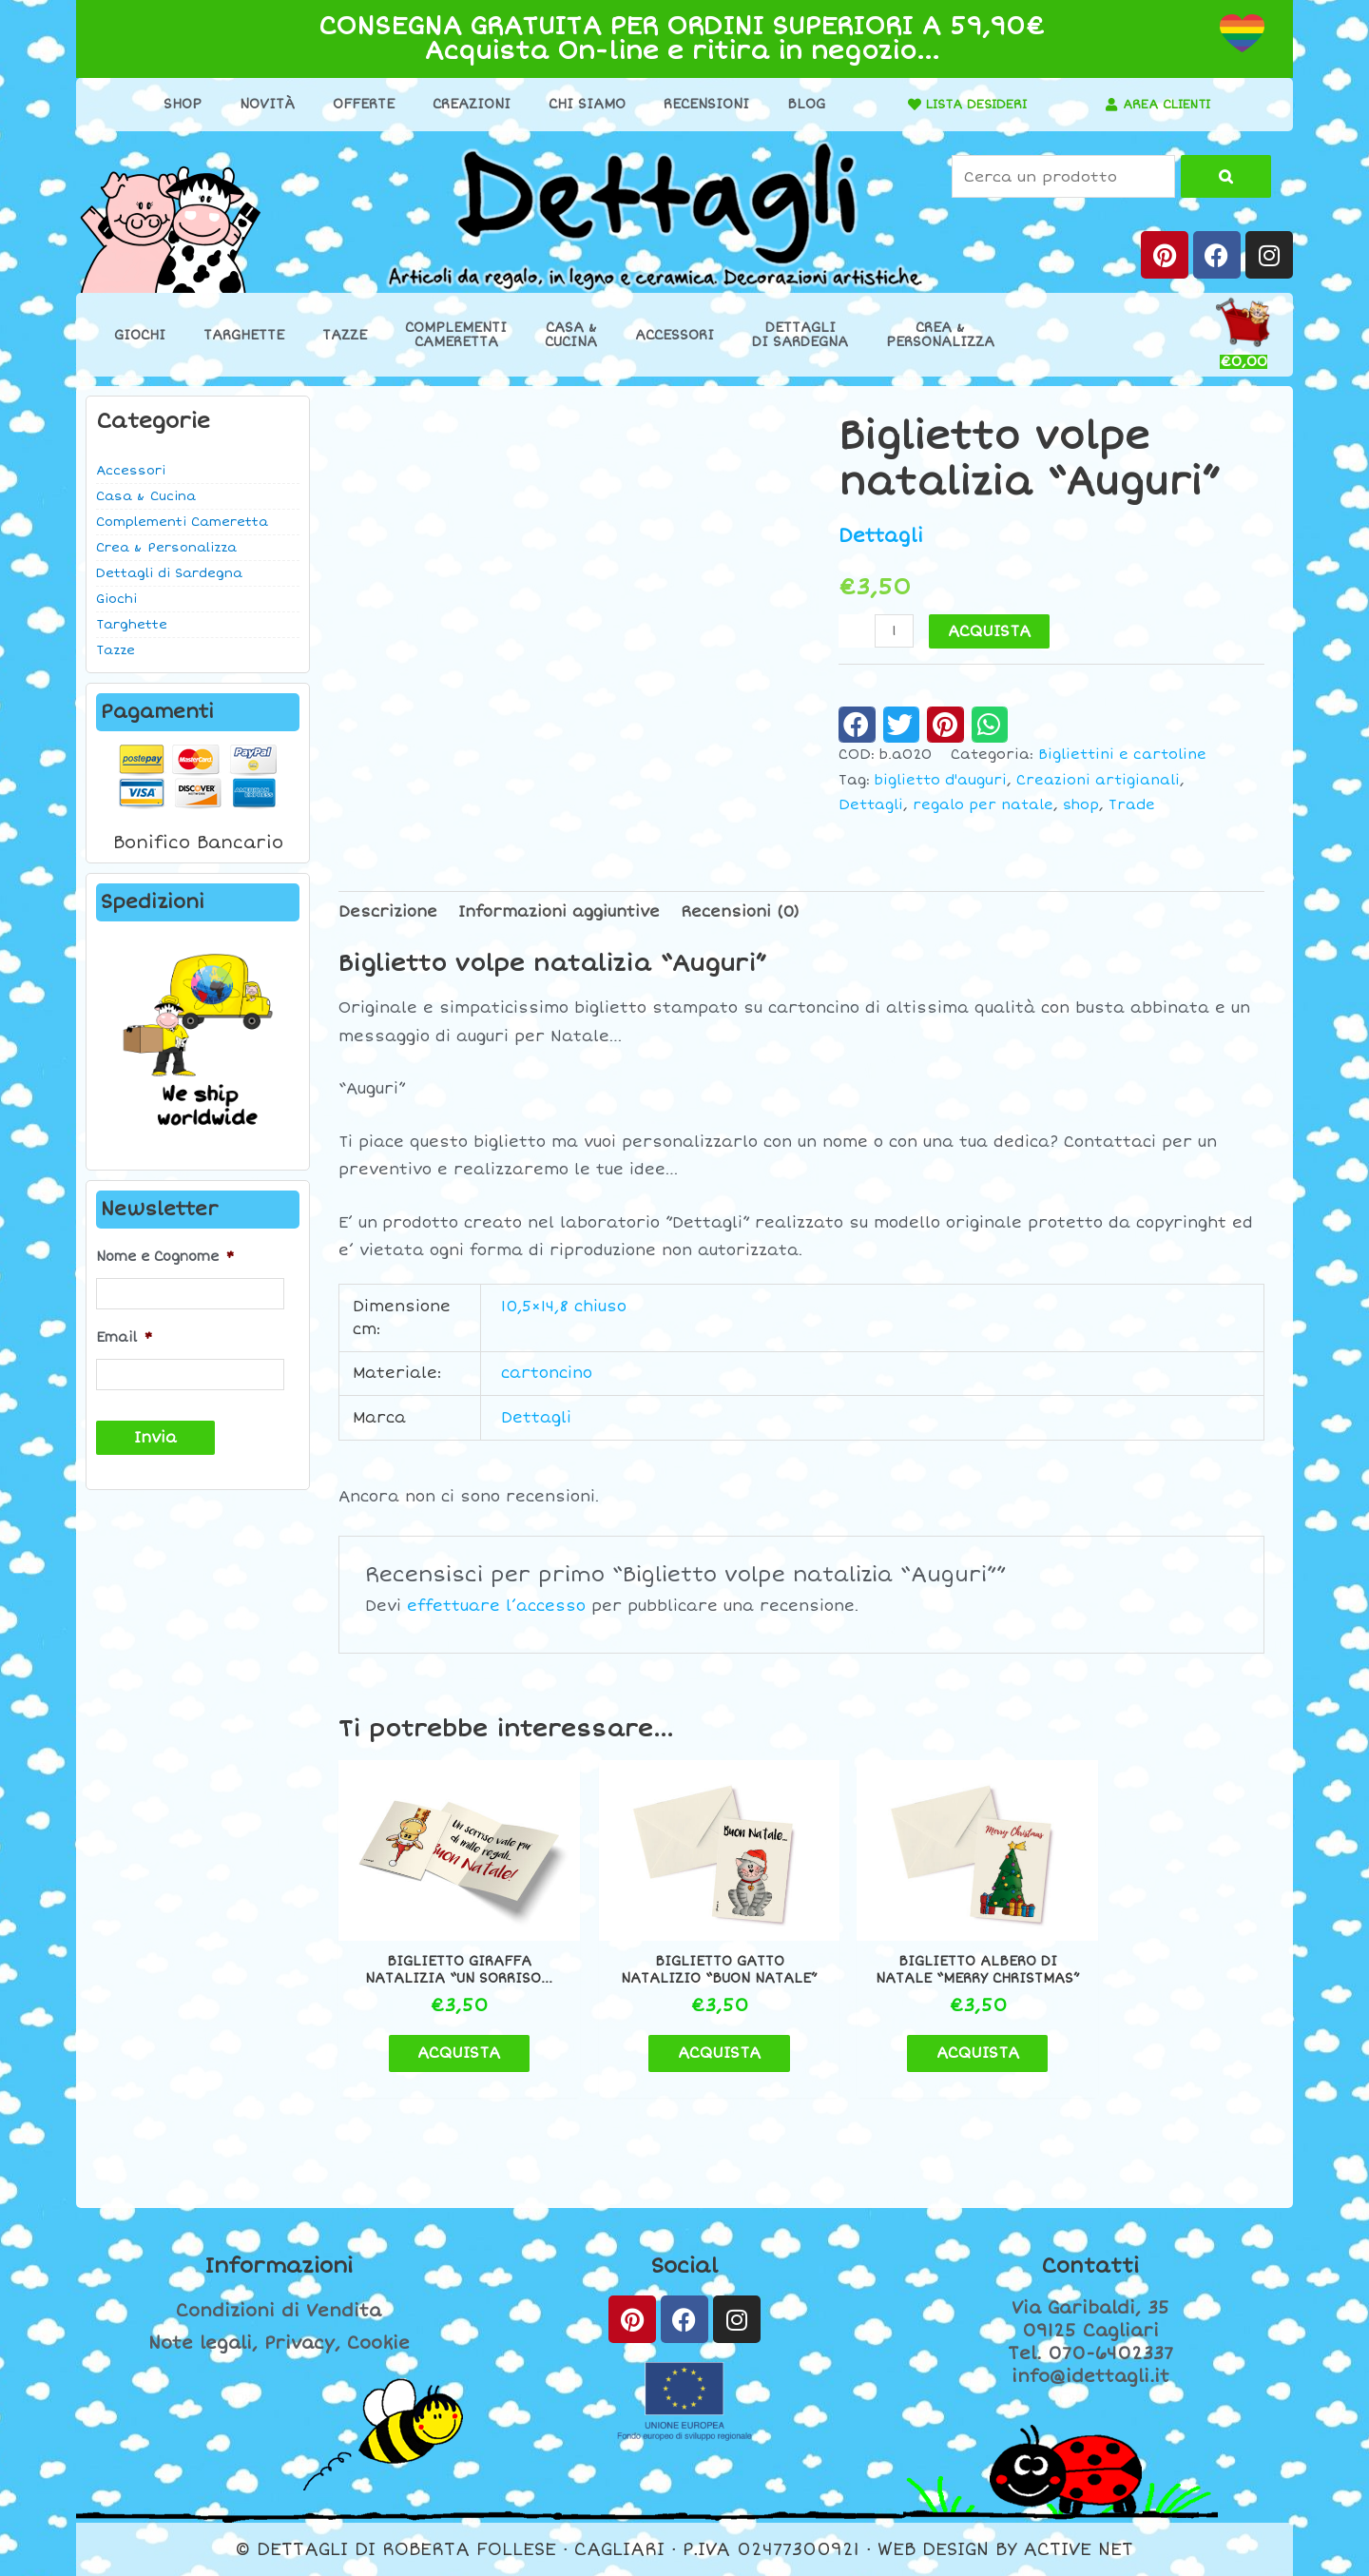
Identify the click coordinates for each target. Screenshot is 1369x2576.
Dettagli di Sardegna (169, 573)
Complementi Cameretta (182, 522)
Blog (800, 104)
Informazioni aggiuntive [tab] (559, 910)
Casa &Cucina (571, 335)
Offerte (357, 104)
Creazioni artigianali (1098, 779)
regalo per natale (983, 805)
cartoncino (546, 1373)
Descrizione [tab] (387, 910)
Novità (260, 104)
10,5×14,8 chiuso (564, 1306)
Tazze (344, 335)
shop (1081, 805)
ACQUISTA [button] (447, 2053)
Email (124, 1336)
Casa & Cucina (146, 496)
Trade (1132, 805)
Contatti (1090, 2267)
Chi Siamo (580, 104)
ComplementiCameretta (456, 335)
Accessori (674, 335)
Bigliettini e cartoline (1122, 754)
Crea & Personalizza (166, 547)
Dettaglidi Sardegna (800, 335)
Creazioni (465, 104)
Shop (176, 104)
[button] (857, 724)
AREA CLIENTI (1167, 104)
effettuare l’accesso (496, 1606)
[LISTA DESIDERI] (902, 104)
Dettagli (881, 536)
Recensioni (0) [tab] (740, 910)
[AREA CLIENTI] (1105, 104)
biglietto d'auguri (941, 779)
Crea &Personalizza (940, 335)
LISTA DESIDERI (971, 104)
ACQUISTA (990, 630)
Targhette (243, 335)
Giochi (139, 335)
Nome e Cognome (165, 1257)
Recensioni (699, 104)
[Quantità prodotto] (895, 630)
